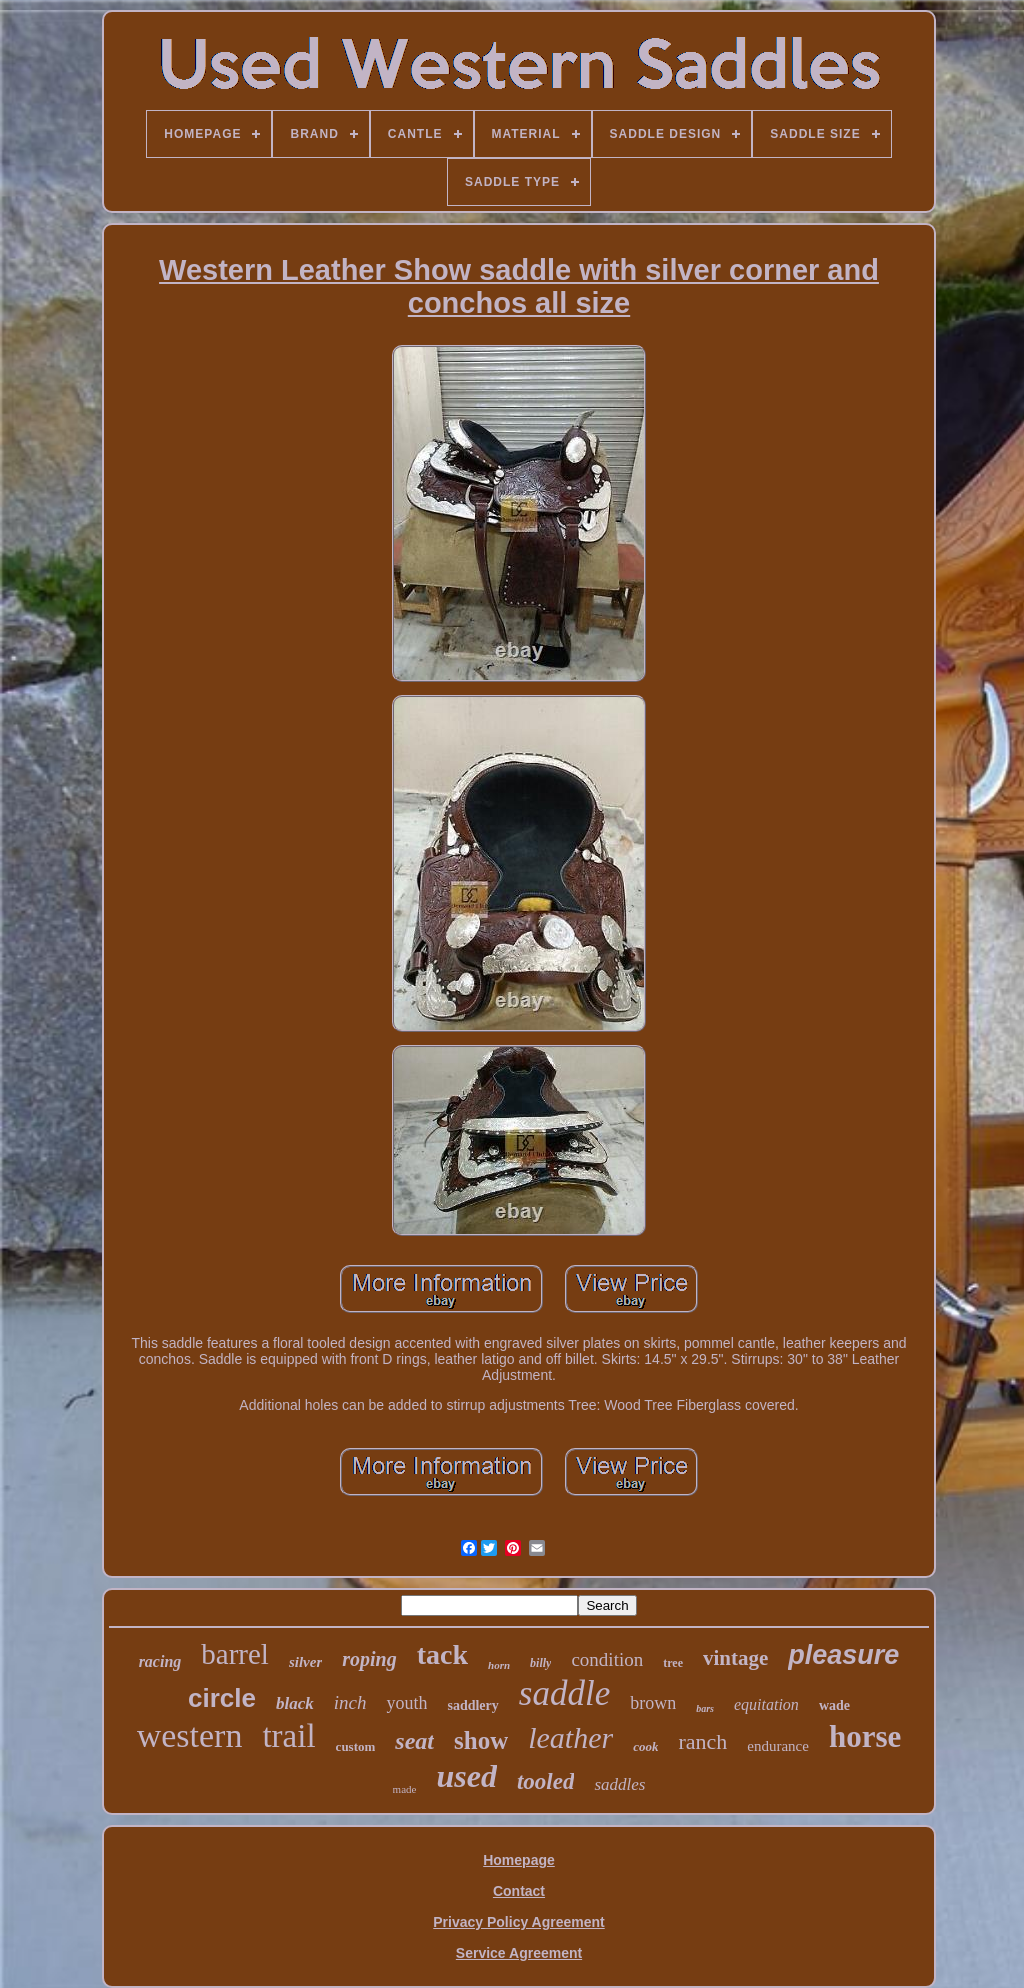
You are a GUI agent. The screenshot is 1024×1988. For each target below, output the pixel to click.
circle (222, 1698)
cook (645, 1746)
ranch (702, 1741)
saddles (619, 1784)
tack (442, 1654)
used (466, 1776)
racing (160, 1661)
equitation (766, 1704)
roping (369, 1659)
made (405, 1789)
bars (705, 1708)
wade (834, 1705)
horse (865, 1736)
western (190, 1735)
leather (570, 1737)
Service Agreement (519, 1953)
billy (540, 1663)
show (481, 1740)
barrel (235, 1654)
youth (406, 1703)
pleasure (843, 1655)
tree (673, 1663)
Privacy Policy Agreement (518, 1922)
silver (305, 1662)
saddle (564, 1693)
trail (288, 1736)
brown (653, 1703)
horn (499, 1665)
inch (350, 1702)
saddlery (472, 1705)
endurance (778, 1746)
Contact (519, 1891)
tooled (546, 1781)
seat (414, 1741)
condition (607, 1659)
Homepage (519, 1860)
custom (356, 1746)
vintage (735, 1658)
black (295, 1703)
